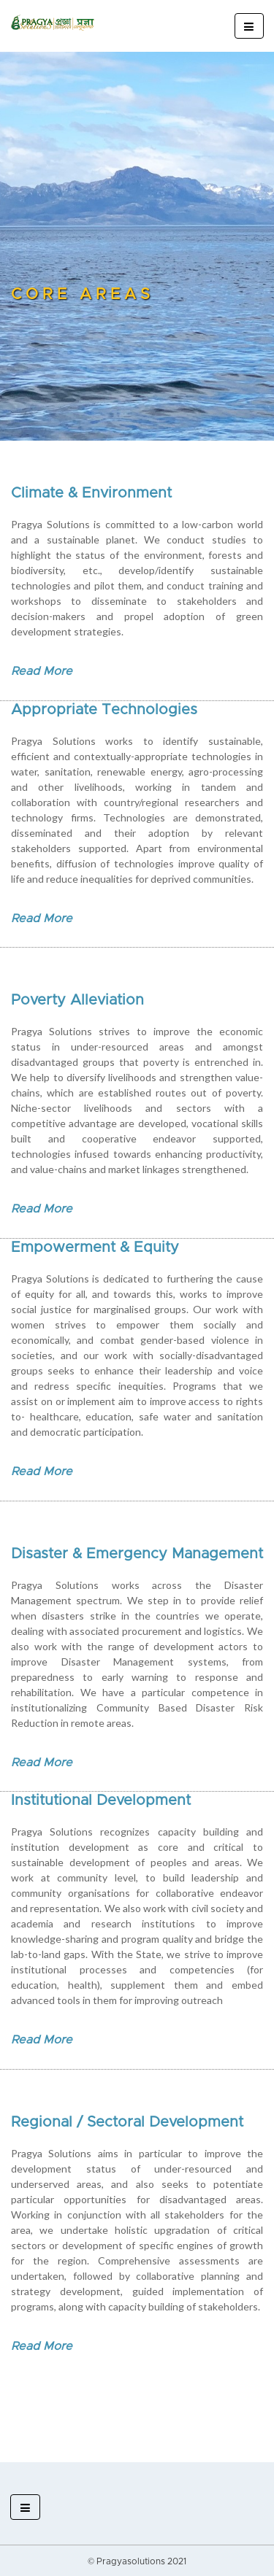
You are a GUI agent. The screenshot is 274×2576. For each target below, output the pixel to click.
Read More (41, 671)
